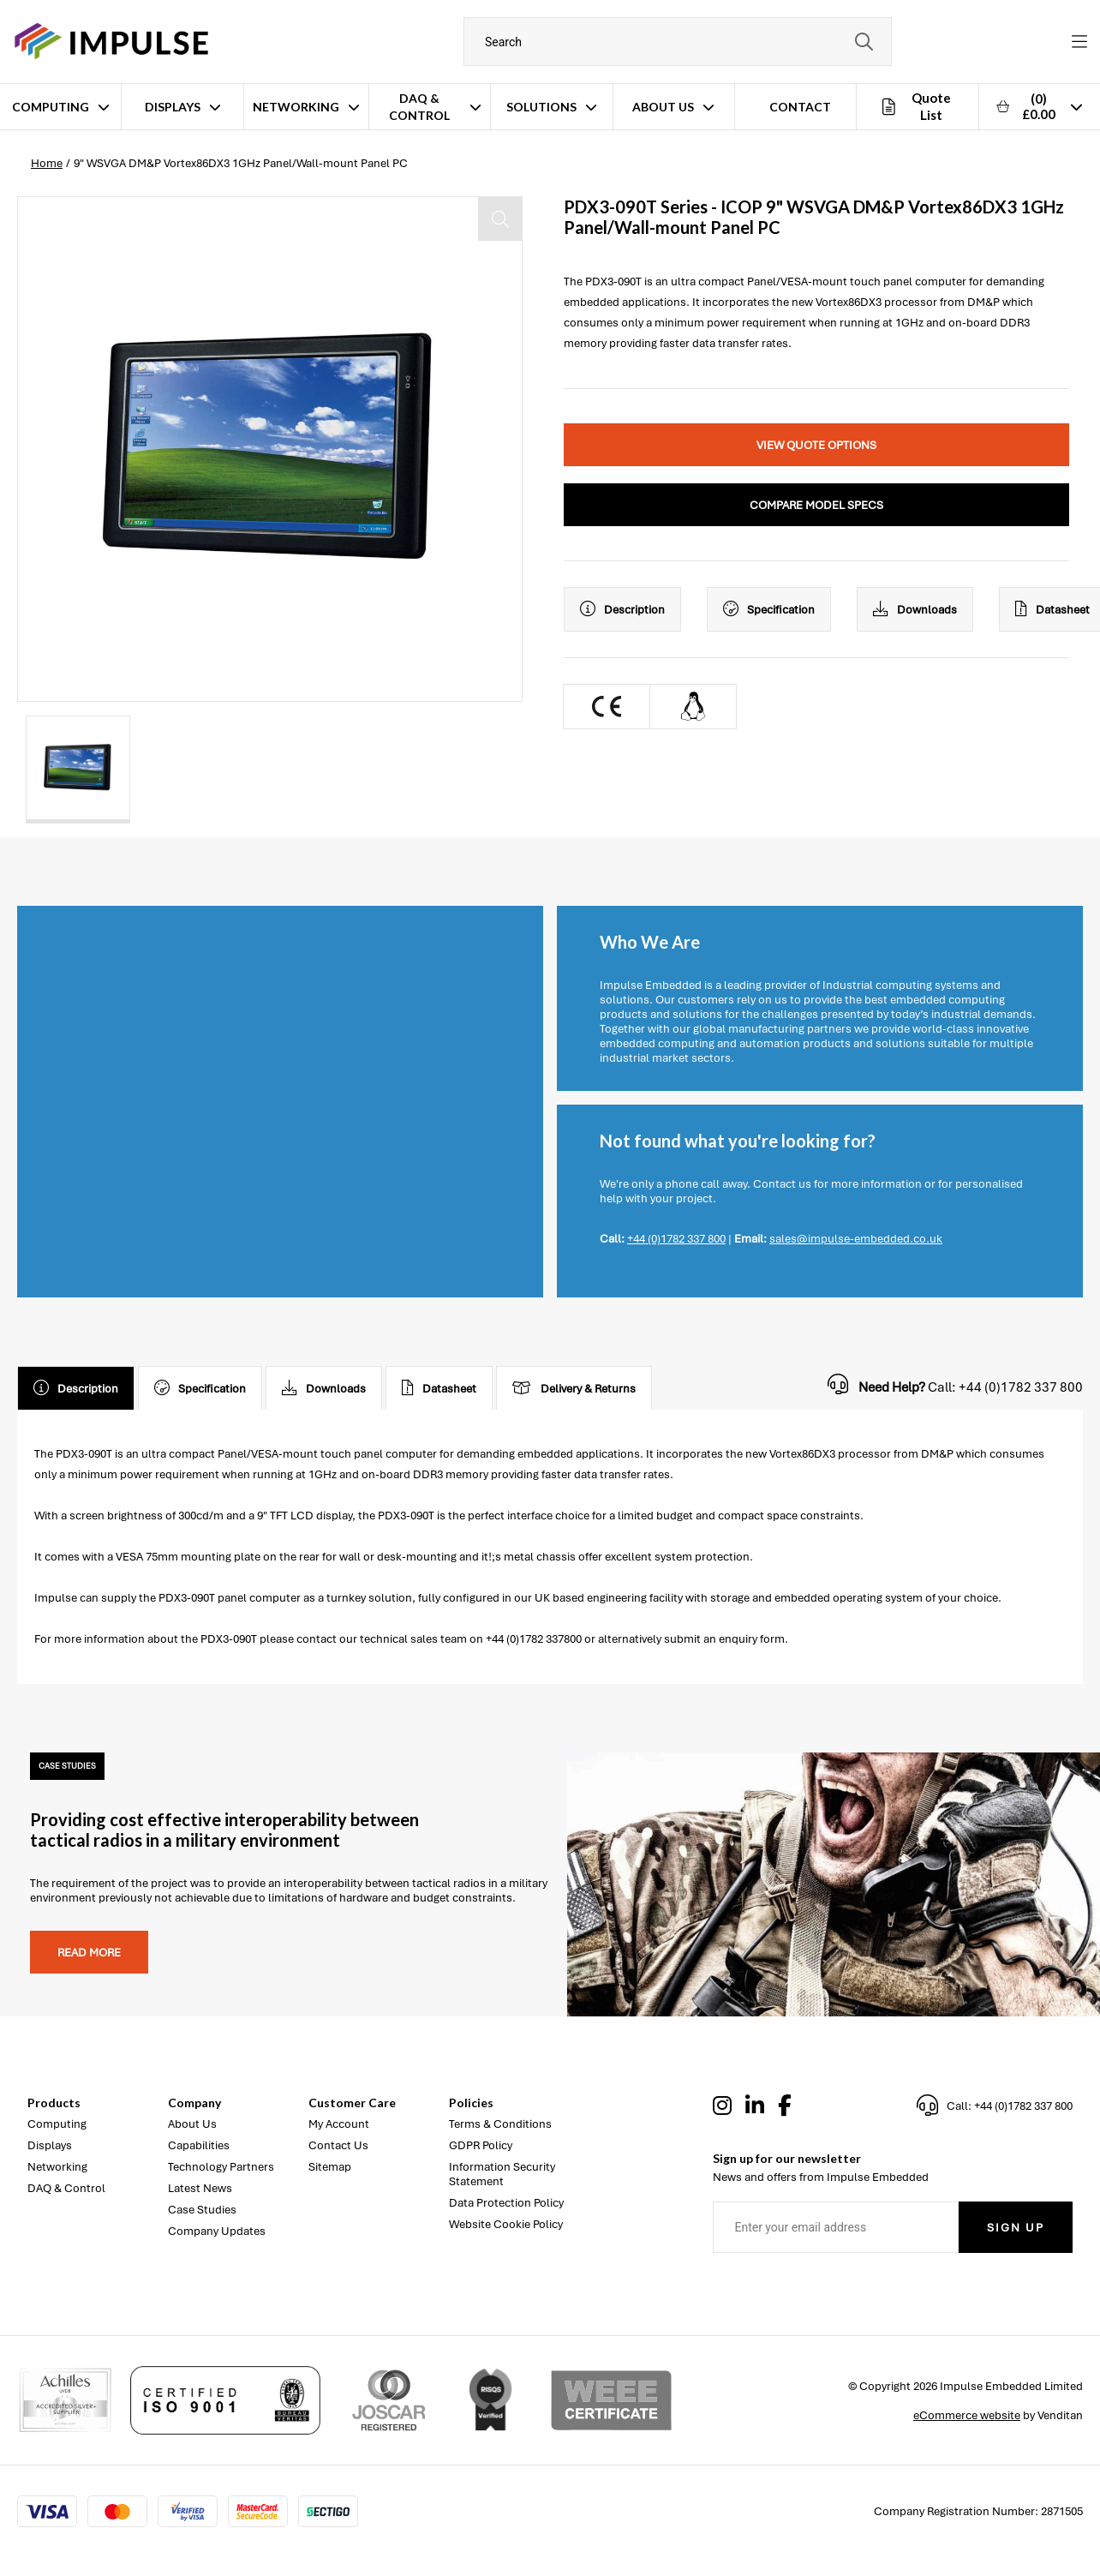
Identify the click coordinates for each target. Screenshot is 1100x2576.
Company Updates (217, 2231)
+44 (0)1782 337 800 (676, 1238)
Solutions (541, 106)
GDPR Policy (480, 2145)
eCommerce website (966, 2415)
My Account (338, 2124)
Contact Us (338, 2145)
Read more (89, 1952)
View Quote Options (816, 445)
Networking (296, 106)
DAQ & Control (419, 107)
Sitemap (329, 2167)
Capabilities (199, 2145)
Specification (769, 609)
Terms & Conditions (500, 2124)
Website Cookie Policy (506, 2224)
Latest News (200, 2188)
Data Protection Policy (506, 2203)
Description (622, 609)
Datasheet (439, 1388)
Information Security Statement (502, 2174)
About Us (663, 106)
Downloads (915, 609)
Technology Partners (221, 2167)
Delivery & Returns (574, 1388)
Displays (172, 106)
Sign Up (1015, 2227)
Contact (800, 106)
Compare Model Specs (816, 505)
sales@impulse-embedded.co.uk (855, 1238)
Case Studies (202, 2209)
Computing (50, 106)
